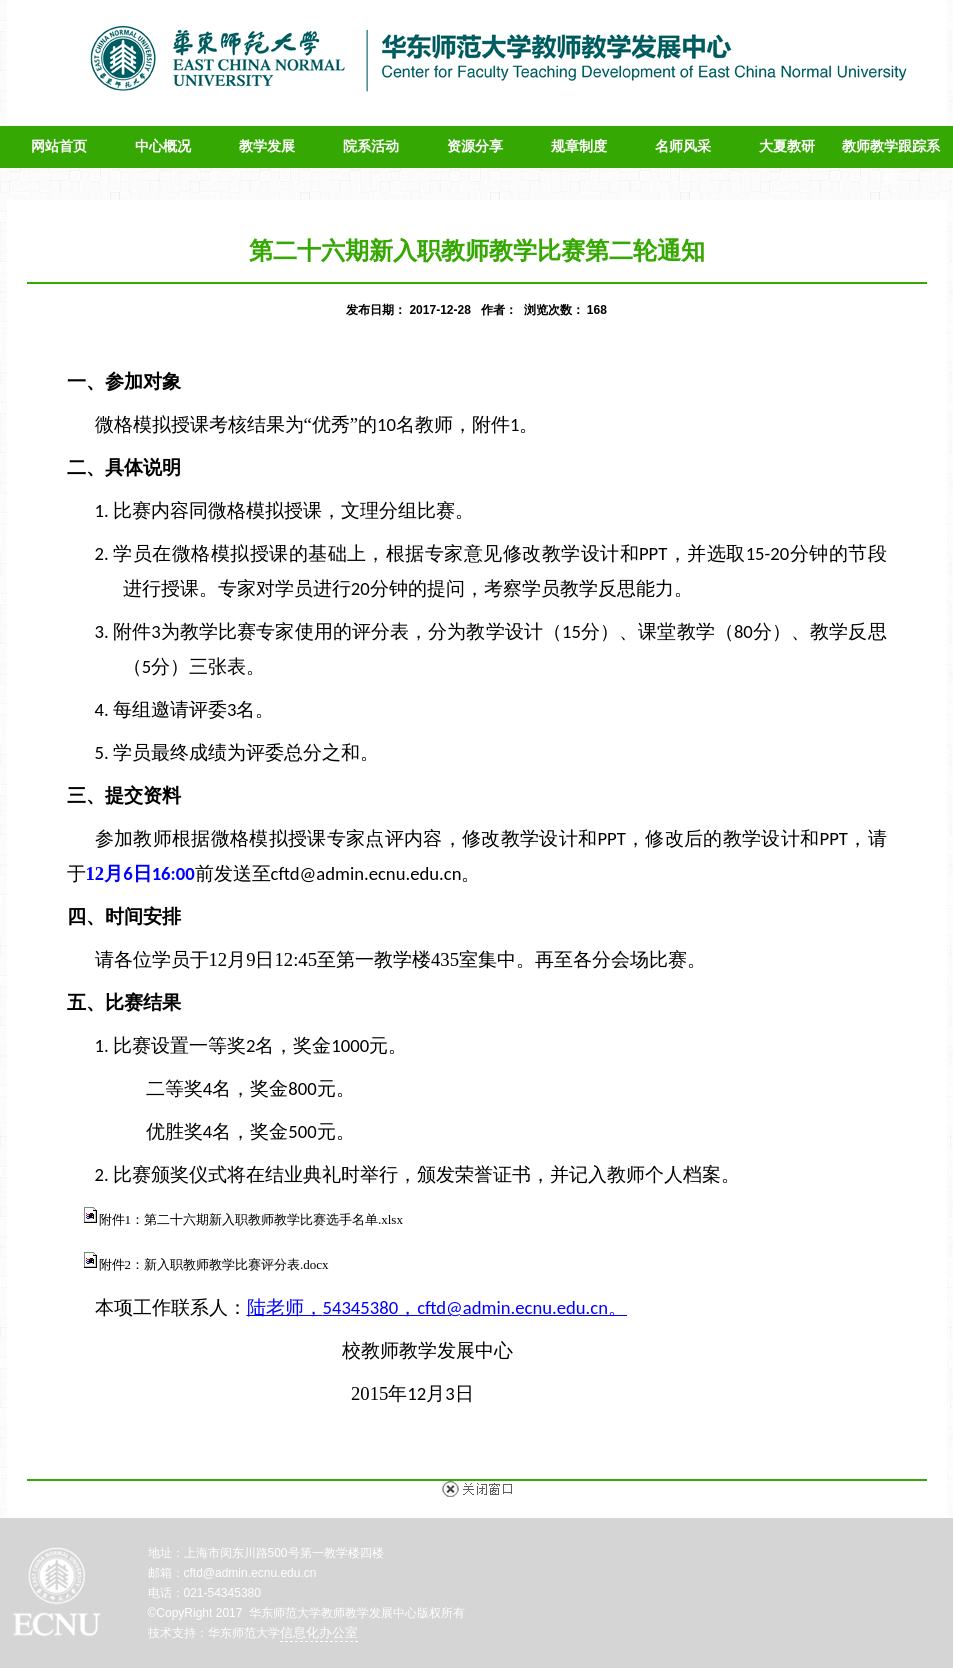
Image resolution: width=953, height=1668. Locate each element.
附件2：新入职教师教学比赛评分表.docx (214, 1264)
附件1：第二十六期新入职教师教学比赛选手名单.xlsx (251, 1219)
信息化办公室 (319, 1632)
